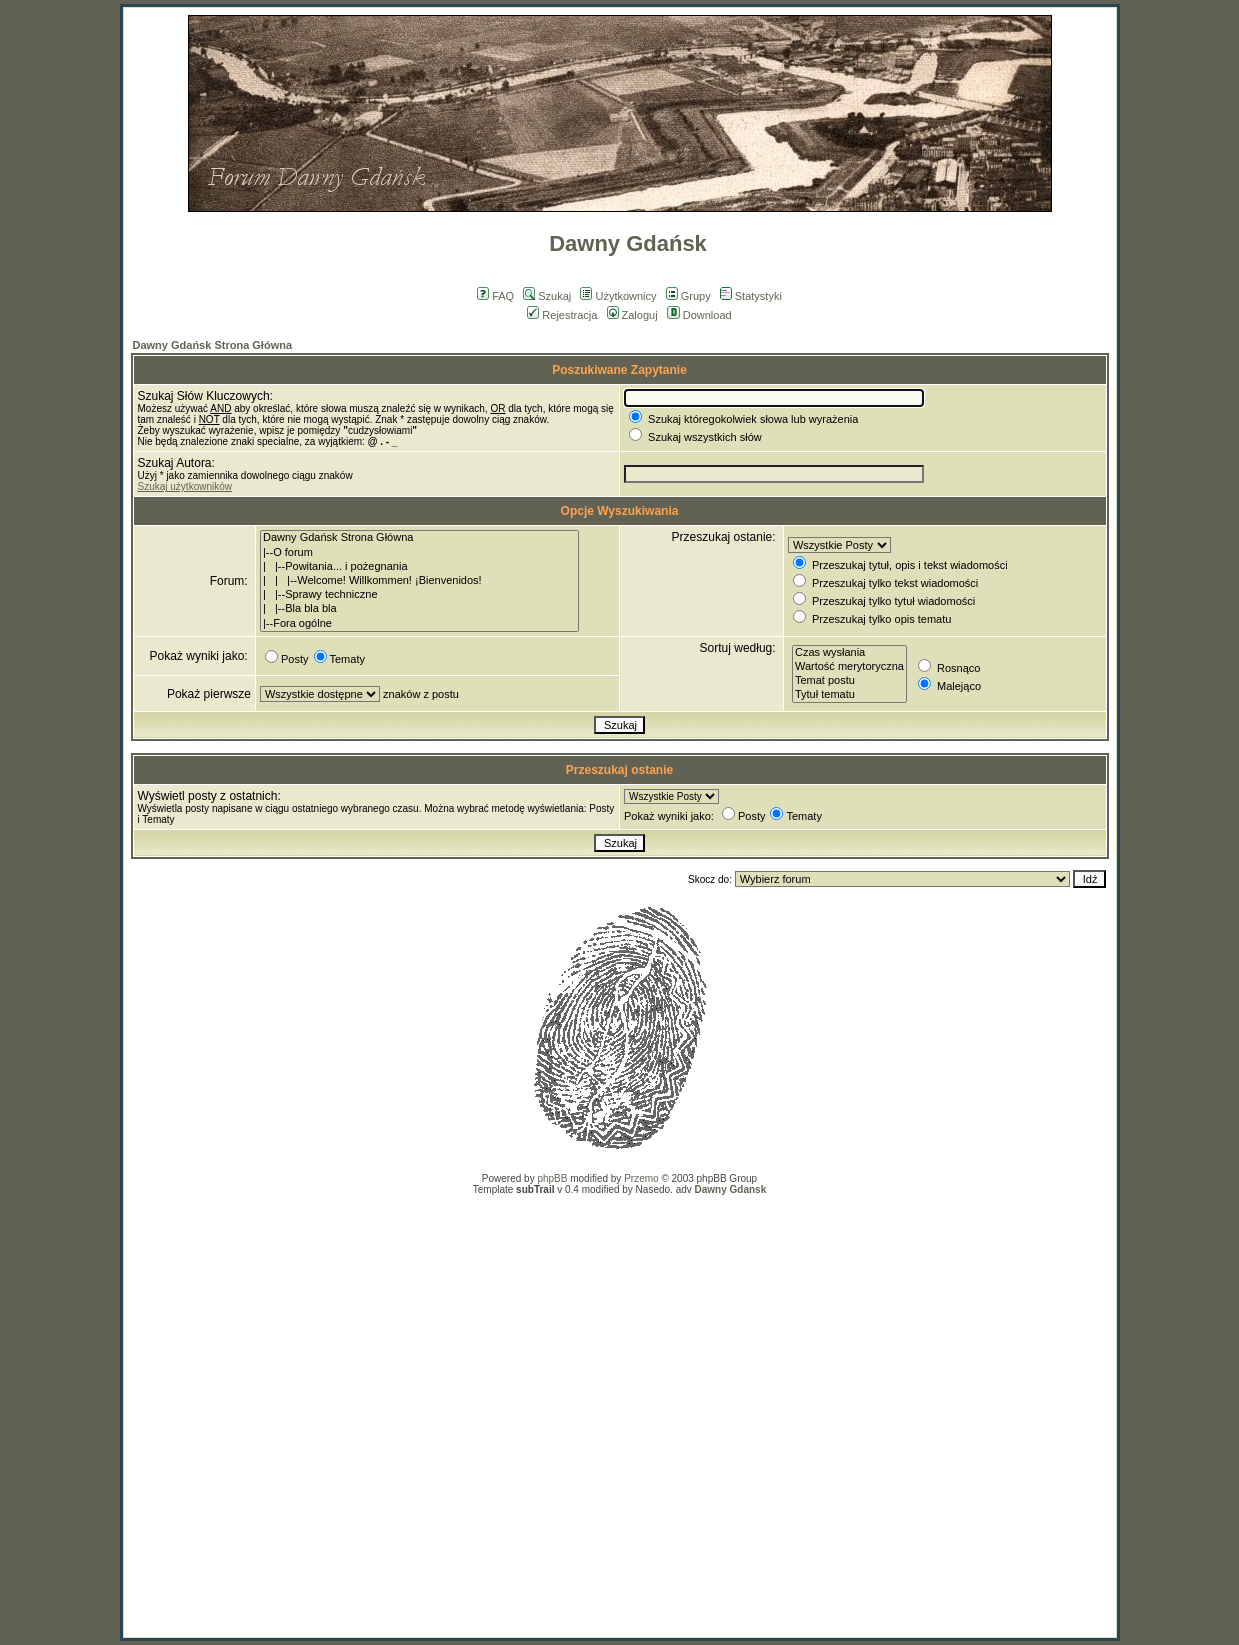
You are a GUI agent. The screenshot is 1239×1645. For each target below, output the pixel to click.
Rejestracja (562, 315)
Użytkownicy (618, 296)
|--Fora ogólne (419, 624)
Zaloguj (632, 315)
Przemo (641, 1178)
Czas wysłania (849, 653)
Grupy (688, 296)
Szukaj (547, 296)
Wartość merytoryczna (849, 667)
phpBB (552, 1178)
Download (699, 315)
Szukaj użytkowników (185, 486)
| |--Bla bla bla (419, 609)
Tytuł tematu (849, 695)
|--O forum (419, 553)
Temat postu (849, 681)
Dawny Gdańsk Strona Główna (213, 345)
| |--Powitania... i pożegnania (419, 567)
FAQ (495, 296)
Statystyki (751, 296)
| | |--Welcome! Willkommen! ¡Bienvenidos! (419, 581)
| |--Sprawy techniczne (419, 595)
